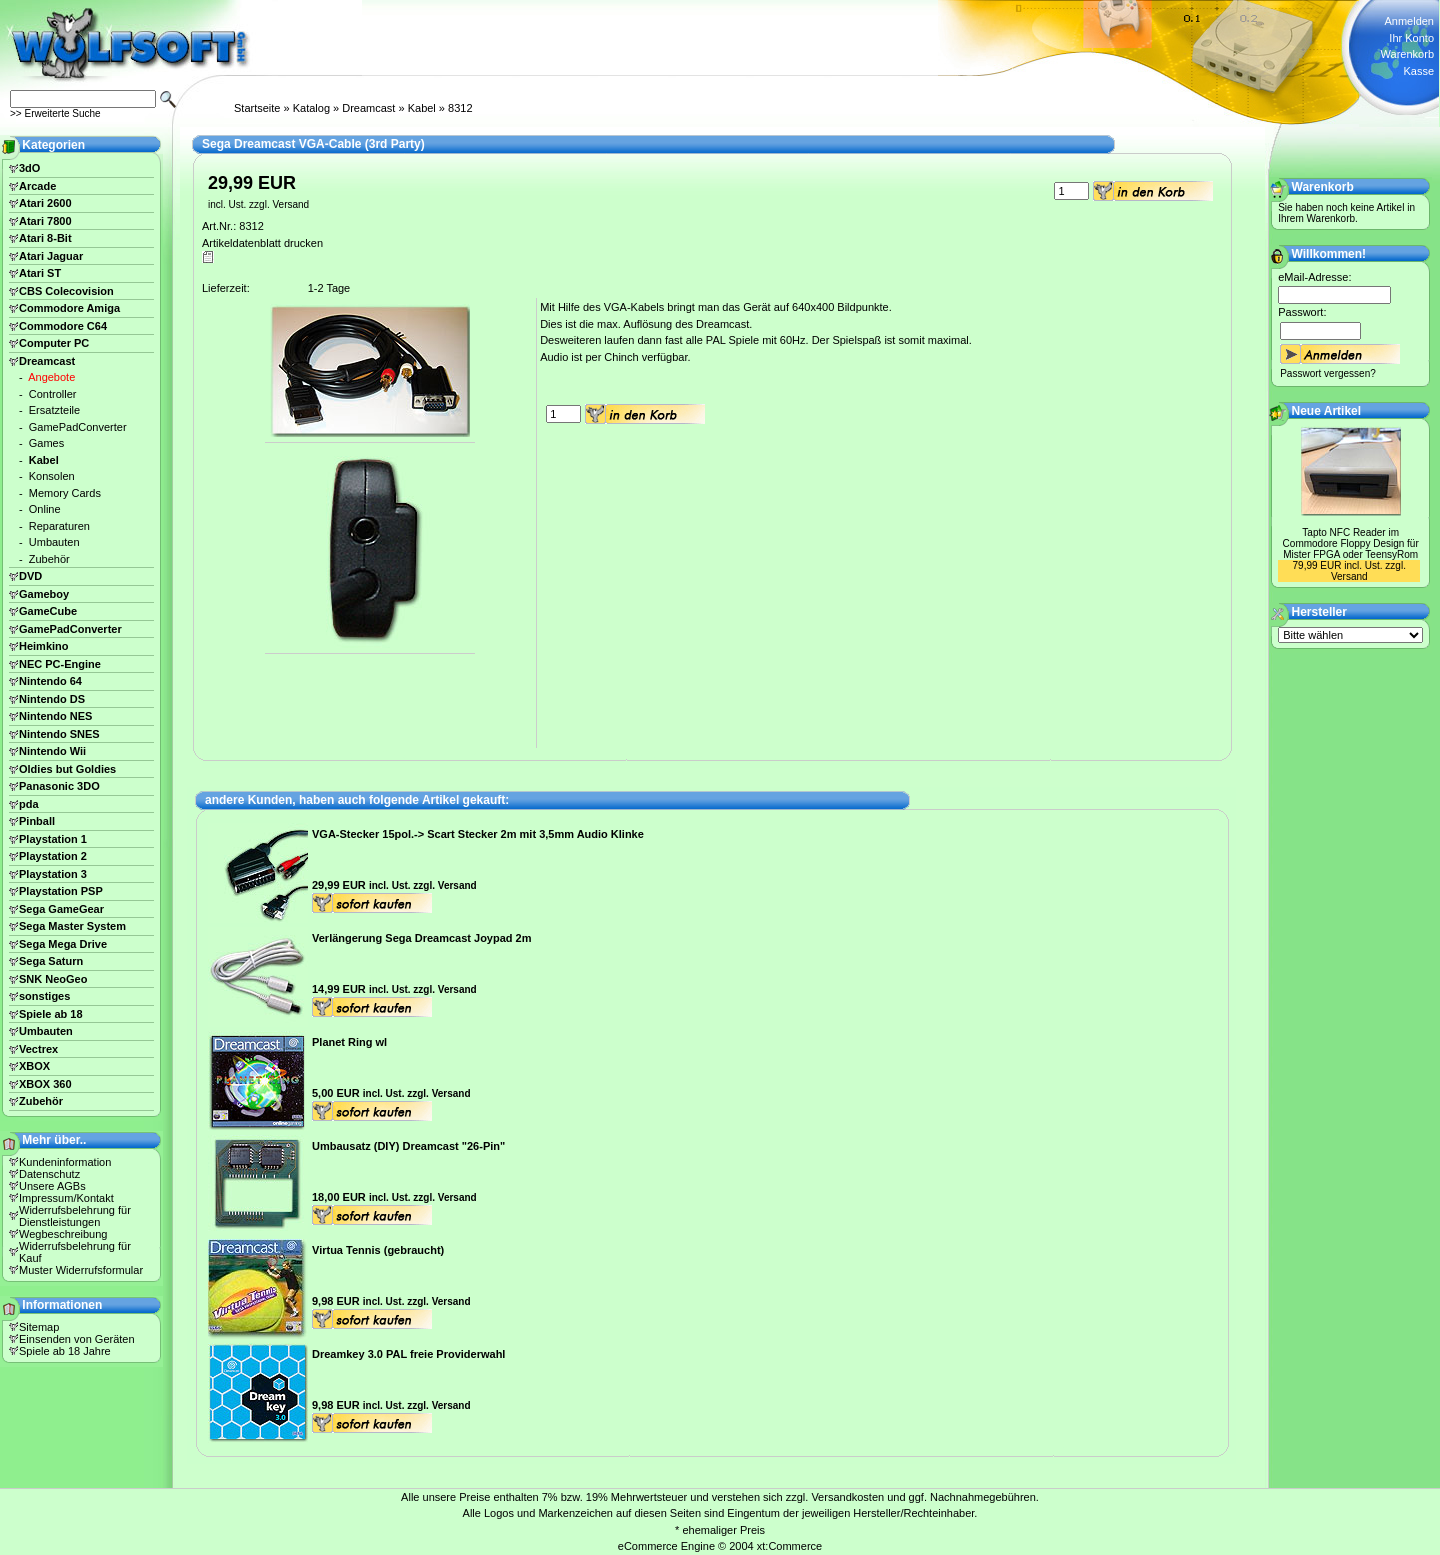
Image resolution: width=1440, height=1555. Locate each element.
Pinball (37, 821)
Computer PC (54, 343)
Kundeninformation (65, 1162)
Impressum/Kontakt (66, 1198)
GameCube (48, 611)
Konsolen (52, 476)
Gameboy (44, 594)
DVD (30, 576)
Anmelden (1409, 21)
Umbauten (54, 542)
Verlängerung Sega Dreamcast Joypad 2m (421, 938)
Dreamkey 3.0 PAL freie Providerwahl (408, 1354)
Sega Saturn (51, 961)
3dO (29, 168)
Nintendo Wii (52, 751)
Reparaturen (59, 526)
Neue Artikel (1327, 411)
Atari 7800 (45, 221)
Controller (53, 394)
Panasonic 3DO (59, 786)
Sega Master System (72, 926)
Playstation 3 (53, 874)
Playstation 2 (53, 856)
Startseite (257, 108)
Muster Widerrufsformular (81, 1270)
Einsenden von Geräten (77, 1339)
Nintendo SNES (59, 734)
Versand (290, 204)
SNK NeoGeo (53, 979)
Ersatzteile (54, 410)
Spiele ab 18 (51, 1014)
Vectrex (38, 1049)
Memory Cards (65, 493)
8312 (460, 108)
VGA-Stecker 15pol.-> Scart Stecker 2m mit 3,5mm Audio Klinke (478, 834)
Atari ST (40, 273)
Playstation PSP (61, 891)
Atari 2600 (45, 203)
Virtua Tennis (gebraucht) (378, 1250)
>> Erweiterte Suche (55, 113)
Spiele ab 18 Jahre (65, 1351)
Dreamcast (368, 108)
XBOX (34, 1066)
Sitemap (39, 1327)
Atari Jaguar (51, 256)
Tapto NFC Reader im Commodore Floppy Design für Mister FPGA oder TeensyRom (1351, 543)
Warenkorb (1407, 54)
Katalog (311, 108)
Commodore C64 (63, 326)
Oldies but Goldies (67, 769)
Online (45, 509)
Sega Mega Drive (63, 944)
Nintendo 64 (50, 681)
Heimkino (44, 646)
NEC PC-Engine (60, 664)
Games (46, 443)
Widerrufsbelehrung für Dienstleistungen (75, 1216)
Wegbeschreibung (63, 1234)
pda (29, 804)
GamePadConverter (78, 427)
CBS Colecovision (66, 291)
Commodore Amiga (69, 308)
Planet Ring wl (349, 1042)
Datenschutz (49, 1174)
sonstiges (44, 996)
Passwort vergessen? (1328, 373)
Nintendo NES (55, 716)
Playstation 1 (53, 839)
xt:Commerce (789, 1546)
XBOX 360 (45, 1084)
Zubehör (49, 559)
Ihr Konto (1411, 38)
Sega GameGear (61, 909)
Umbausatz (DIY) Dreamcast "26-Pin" (408, 1146)
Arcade (37, 186)
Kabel (422, 108)
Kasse (1418, 71)
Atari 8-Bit (45, 238)
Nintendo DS (52, 699)
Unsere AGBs (52, 1186)
